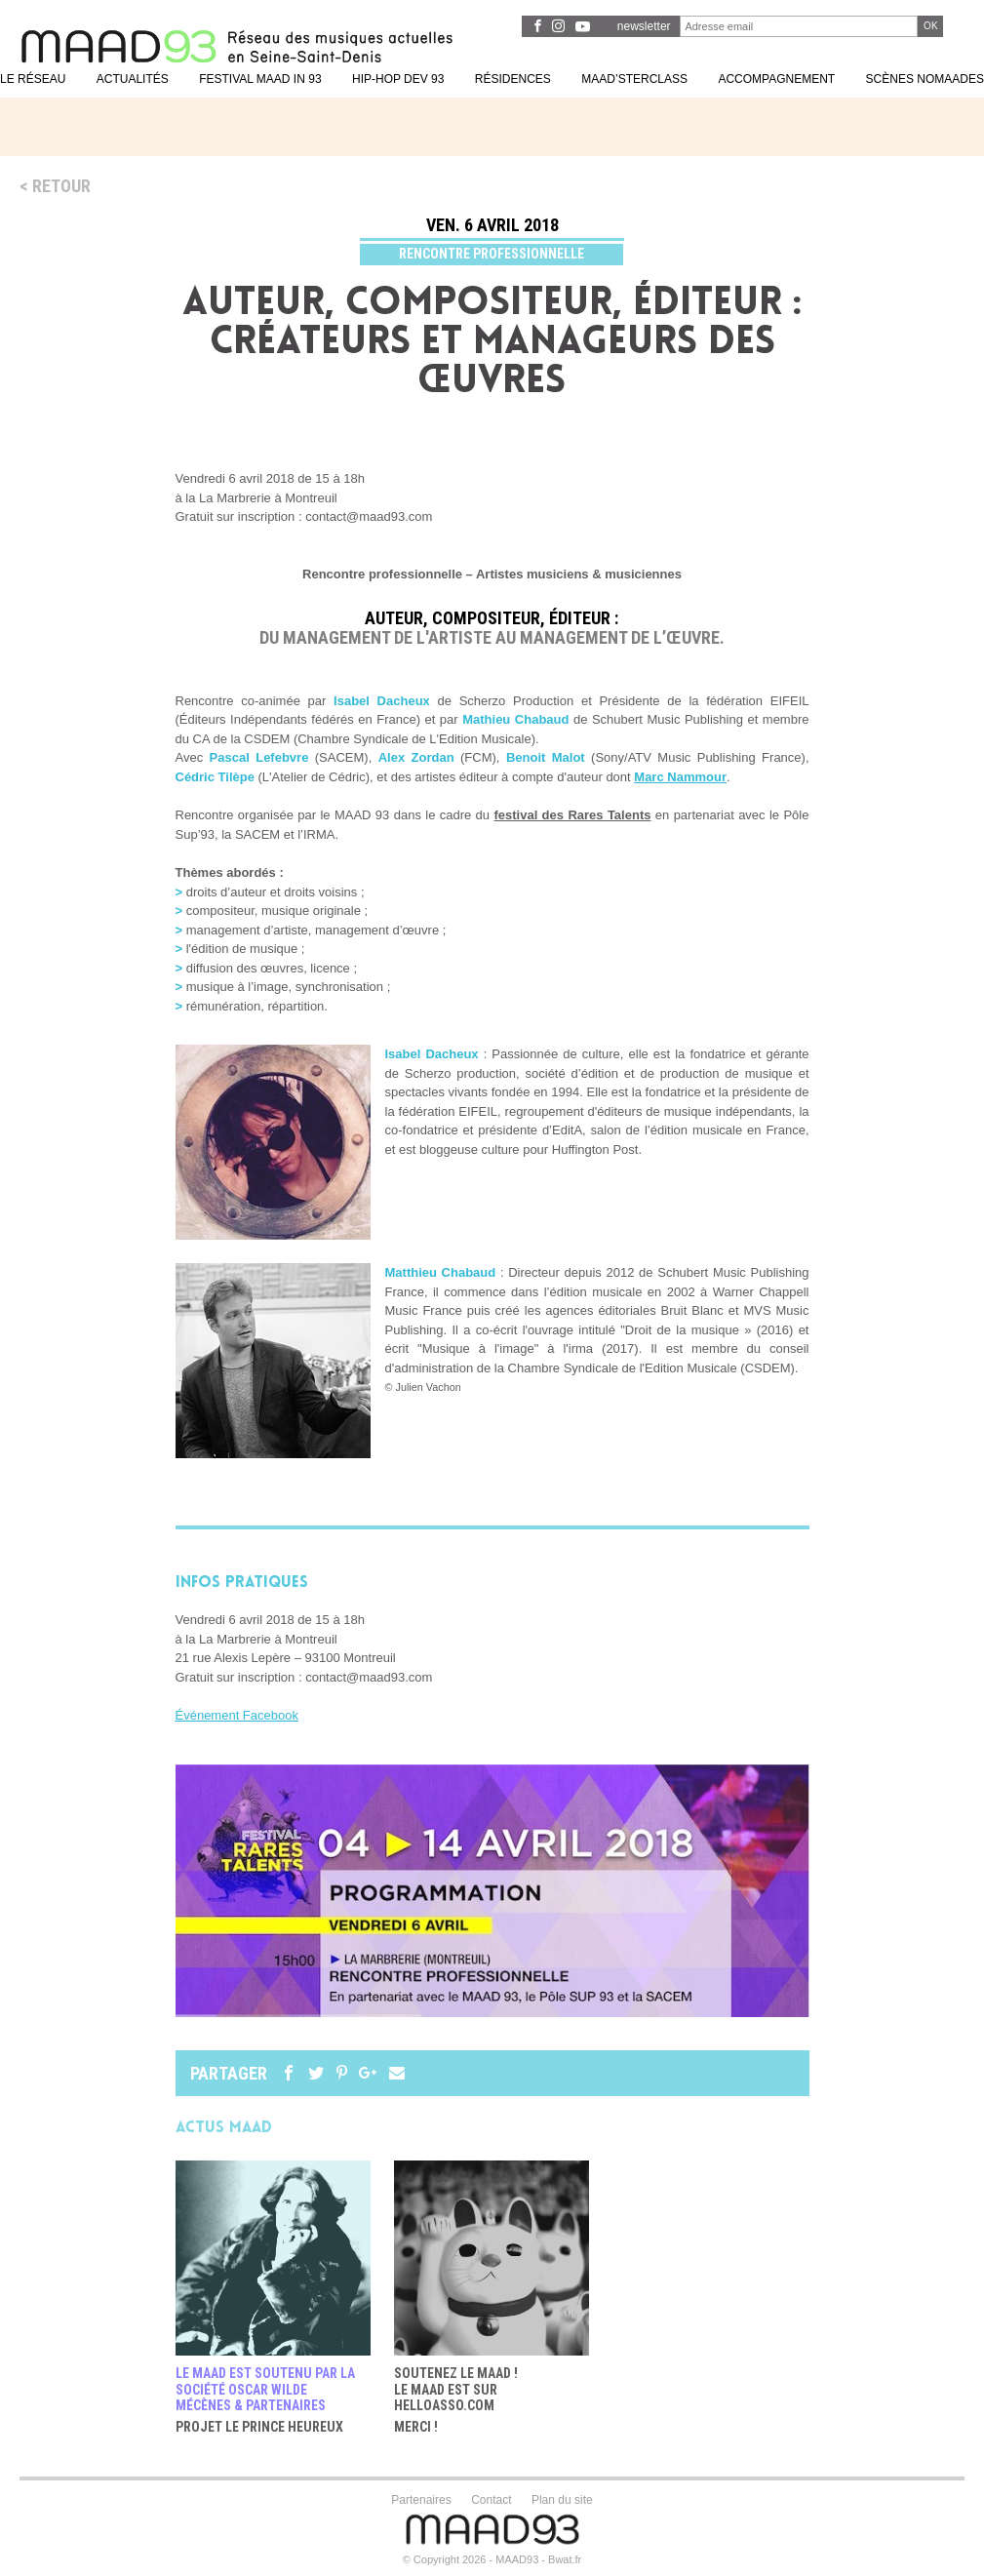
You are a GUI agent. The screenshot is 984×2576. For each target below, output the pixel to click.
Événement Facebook (237, 1715)
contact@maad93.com (368, 1677)
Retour (61, 186)
